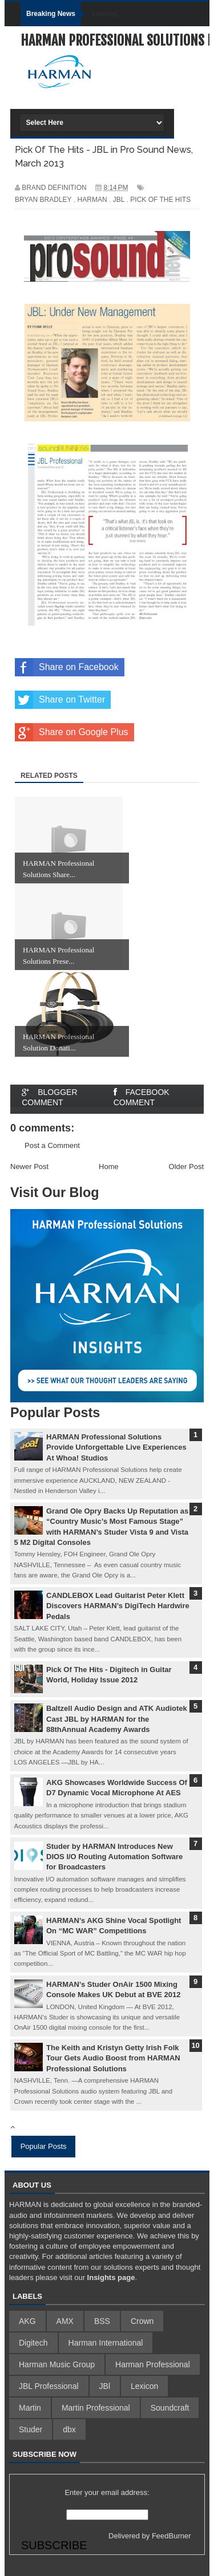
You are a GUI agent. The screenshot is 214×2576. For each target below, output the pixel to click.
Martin (30, 2407)
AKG (27, 2321)
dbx (69, 2429)
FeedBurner (171, 2536)
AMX (65, 2321)
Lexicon (144, 2386)
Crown (142, 2321)
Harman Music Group (57, 2364)
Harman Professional (152, 2364)
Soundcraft (170, 2407)
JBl (104, 2386)
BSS (102, 2321)
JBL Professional (49, 2386)
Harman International (105, 2342)
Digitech (33, 2342)
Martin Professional (96, 2407)
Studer (30, 2429)
